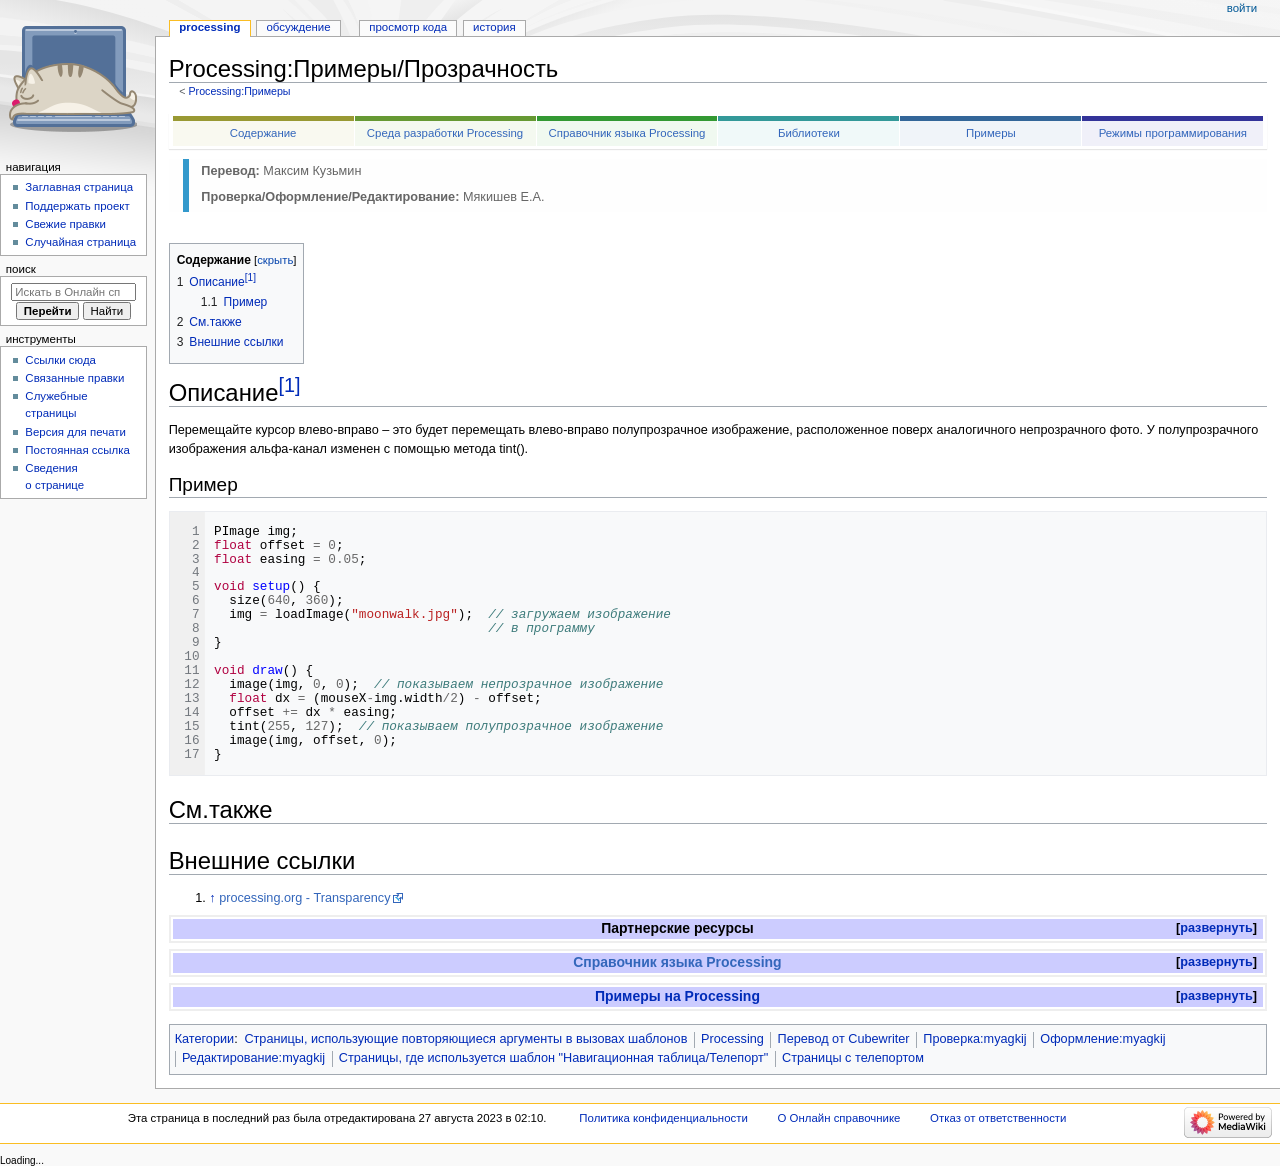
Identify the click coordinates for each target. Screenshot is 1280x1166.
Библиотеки (809, 133)
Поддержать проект (77, 206)
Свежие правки (65, 224)
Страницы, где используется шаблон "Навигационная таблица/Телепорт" (553, 1058)
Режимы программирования (1173, 133)
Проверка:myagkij (974, 1039)
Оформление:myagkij (1102, 1039)
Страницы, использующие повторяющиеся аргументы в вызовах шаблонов (465, 1039)
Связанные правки (74, 378)
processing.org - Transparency (304, 898)
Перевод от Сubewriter (844, 1039)
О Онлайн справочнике (839, 1118)
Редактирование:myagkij (253, 1058)
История (494, 27)
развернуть (1216, 928)
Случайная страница (80, 242)
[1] (289, 385)
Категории (205, 1039)
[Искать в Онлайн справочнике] (73, 292)
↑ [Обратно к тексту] (212, 898)
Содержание (263, 133)
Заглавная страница (79, 187)
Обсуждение (298, 27)
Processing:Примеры (239, 91)
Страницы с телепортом (853, 1058)
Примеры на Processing (677, 996)
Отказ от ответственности (998, 1118)
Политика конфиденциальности (663, 1118)
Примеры (991, 133)
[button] (1216, 928)
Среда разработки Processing (445, 133)
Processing (732, 1039)
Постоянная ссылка (77, 450)
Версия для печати (75, 432)
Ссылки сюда (60, 360)
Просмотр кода (408, 27)
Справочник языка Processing (627, 133)
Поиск (21, 269)
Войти (1242, 8)
